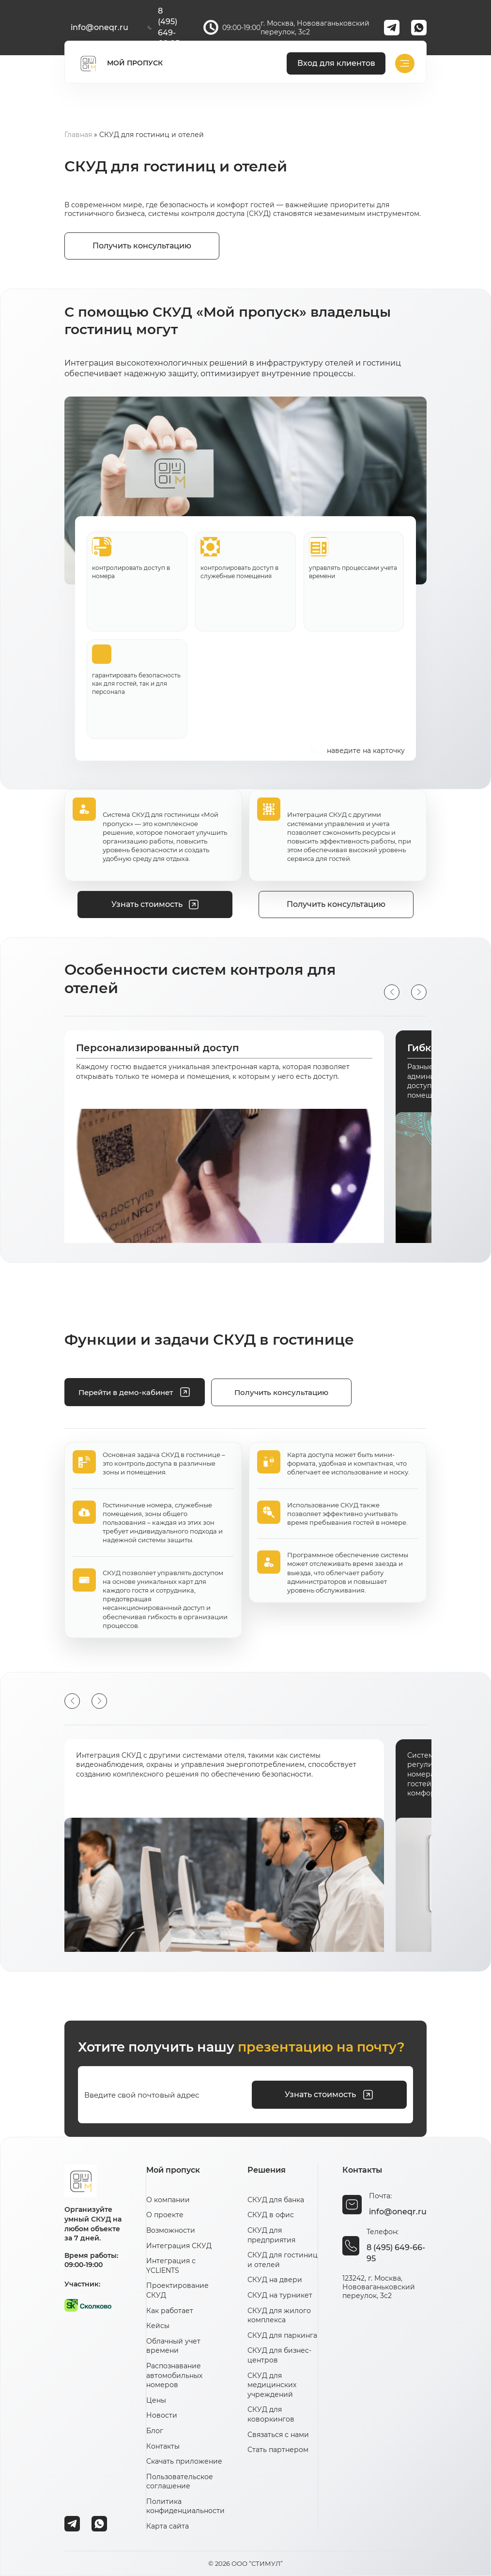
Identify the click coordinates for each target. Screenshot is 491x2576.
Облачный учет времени (173, 2346)
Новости (161, 2415)
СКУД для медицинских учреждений (271, 2385)
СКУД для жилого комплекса (279, 2315)
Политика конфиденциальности (185, 2506)
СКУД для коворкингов (270, 2414)
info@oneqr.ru (99, 27)
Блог (154, 2430)
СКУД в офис (270, 2214)
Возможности (170, 2230)
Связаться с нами (278, 2434)
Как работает (169, 2310)
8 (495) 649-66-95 (164, 27)
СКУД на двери (274, 2279)
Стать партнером (277, 2449)
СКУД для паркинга (282, 2335)
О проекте (165, 2214)
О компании (168, 2199)
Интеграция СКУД (179, 2245)
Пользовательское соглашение (179, 2481)
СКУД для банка (275, 2199)
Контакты (163, 2446)
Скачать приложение (184, 2461)
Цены (156, 2400)
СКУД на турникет (279, 2295)
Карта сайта (167, 2526)
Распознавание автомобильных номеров (174, 2375)
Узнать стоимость (329, 2095)
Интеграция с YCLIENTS (171, 2265)
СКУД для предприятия (271, 2235)
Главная (78, 134)
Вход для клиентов (336, 63)
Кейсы (157, 2325)
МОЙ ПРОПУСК (120, 63)
